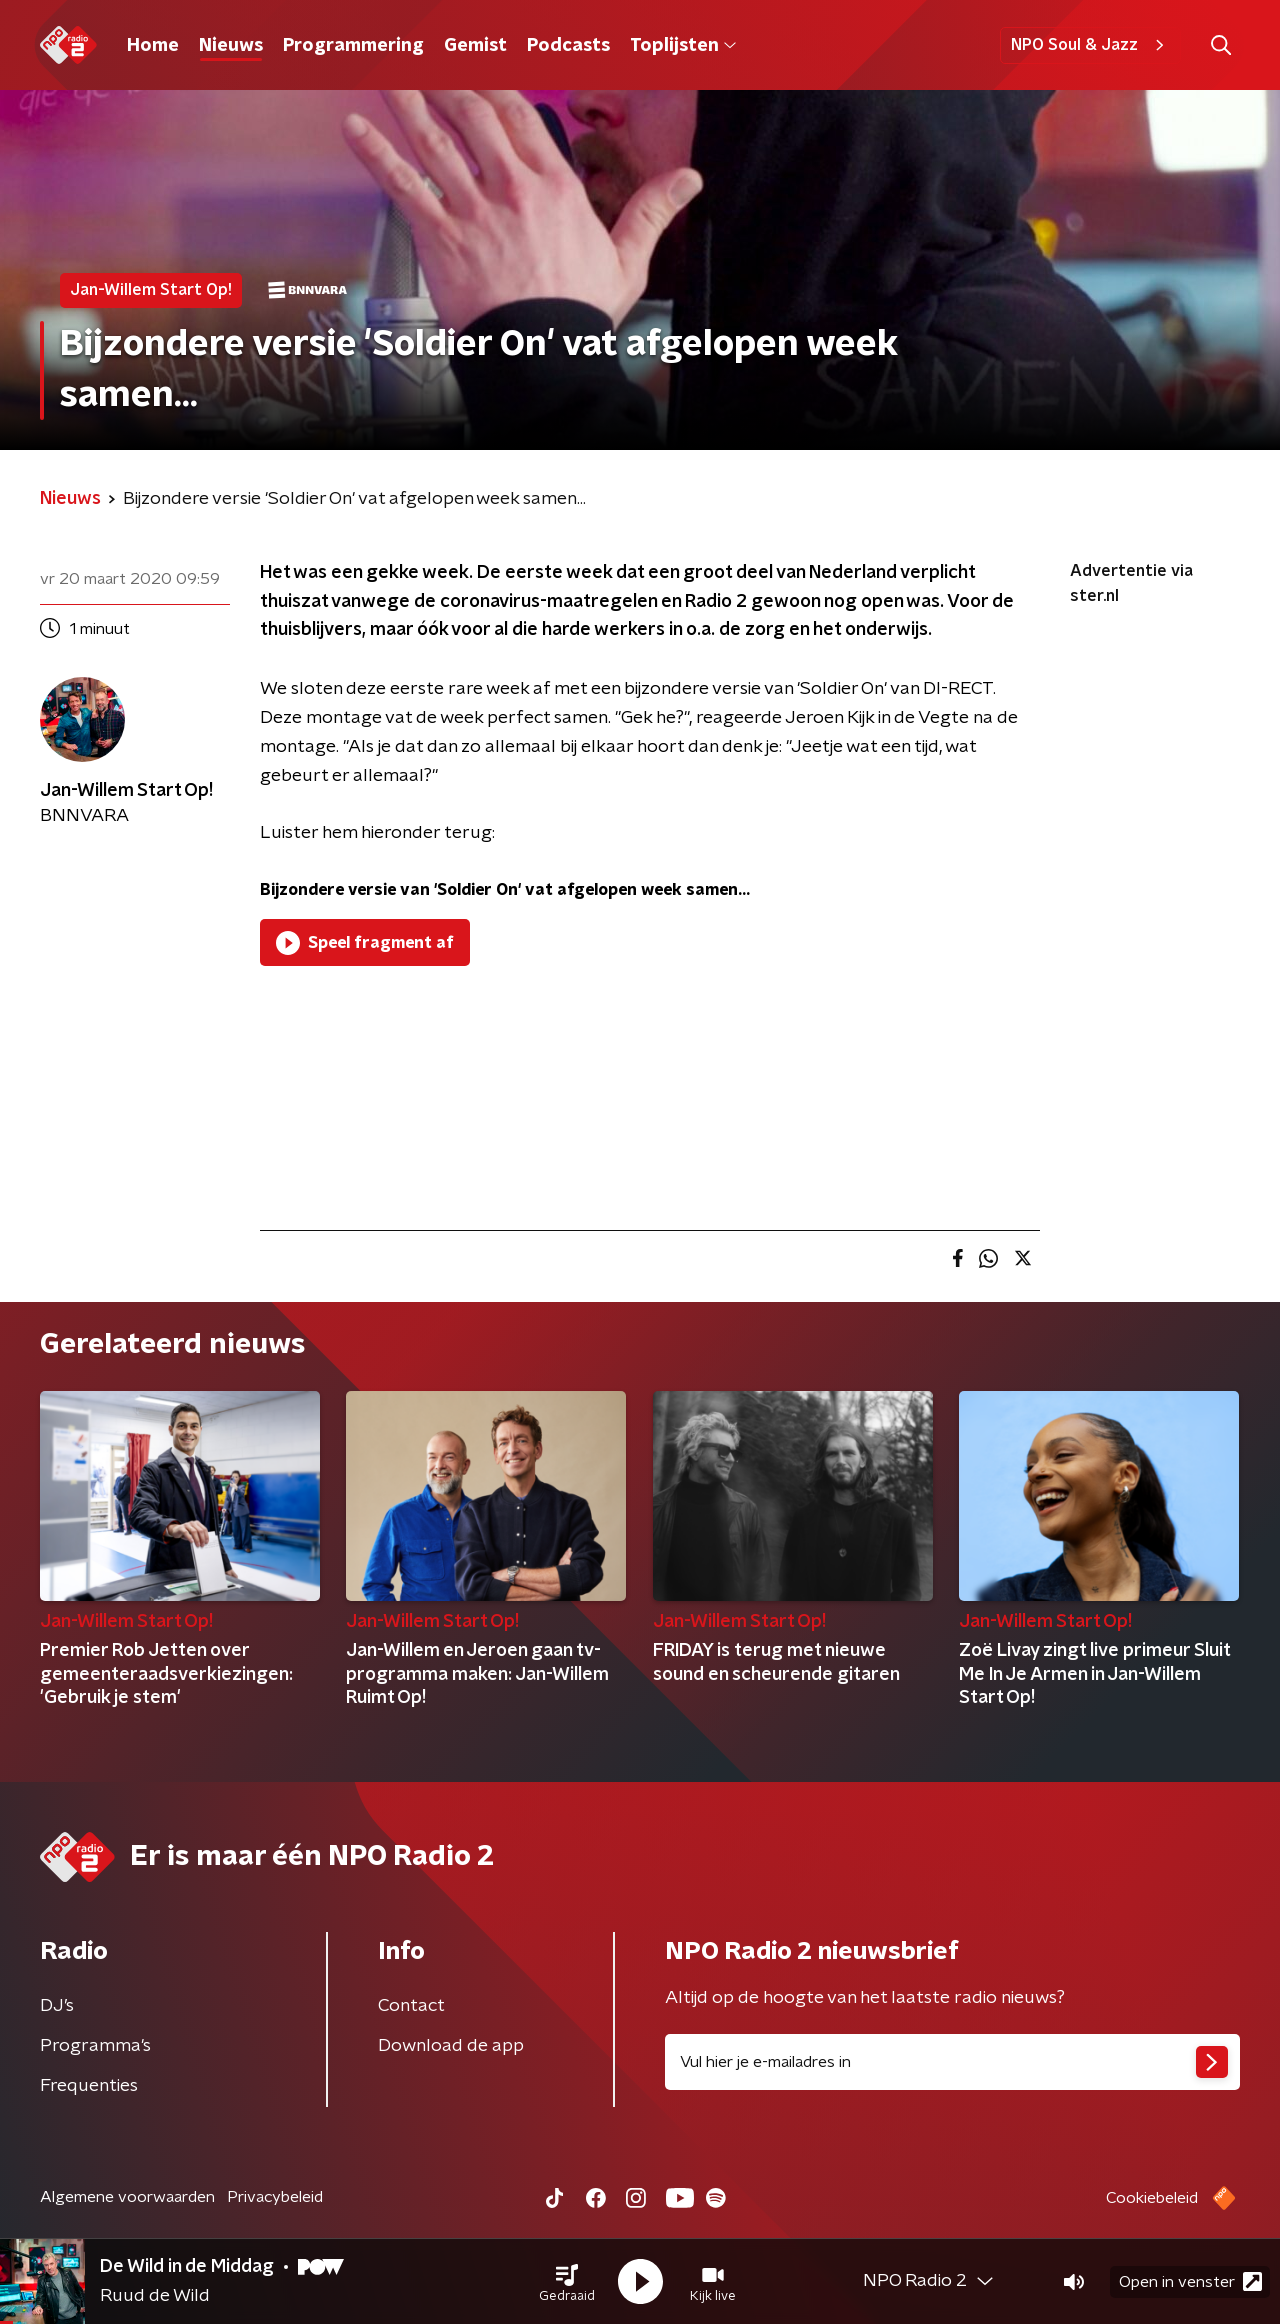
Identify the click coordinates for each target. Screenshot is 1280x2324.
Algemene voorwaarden (127, 2197)
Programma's (95, 2046)
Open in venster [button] (1190, 2281)
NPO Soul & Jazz (1090, 45)
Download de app (451, 2046)
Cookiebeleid (1152, 2198)
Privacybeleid (275, 2197)
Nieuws (231, 46)
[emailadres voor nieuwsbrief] (952, 2062)
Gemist (475, 46)
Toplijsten (683, 46)
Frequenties (89, 2086)
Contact (411, 2006)
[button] (567, 2282)
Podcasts (568, 46)
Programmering (353, 46)
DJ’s (57, 2006)
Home (153, 46)
